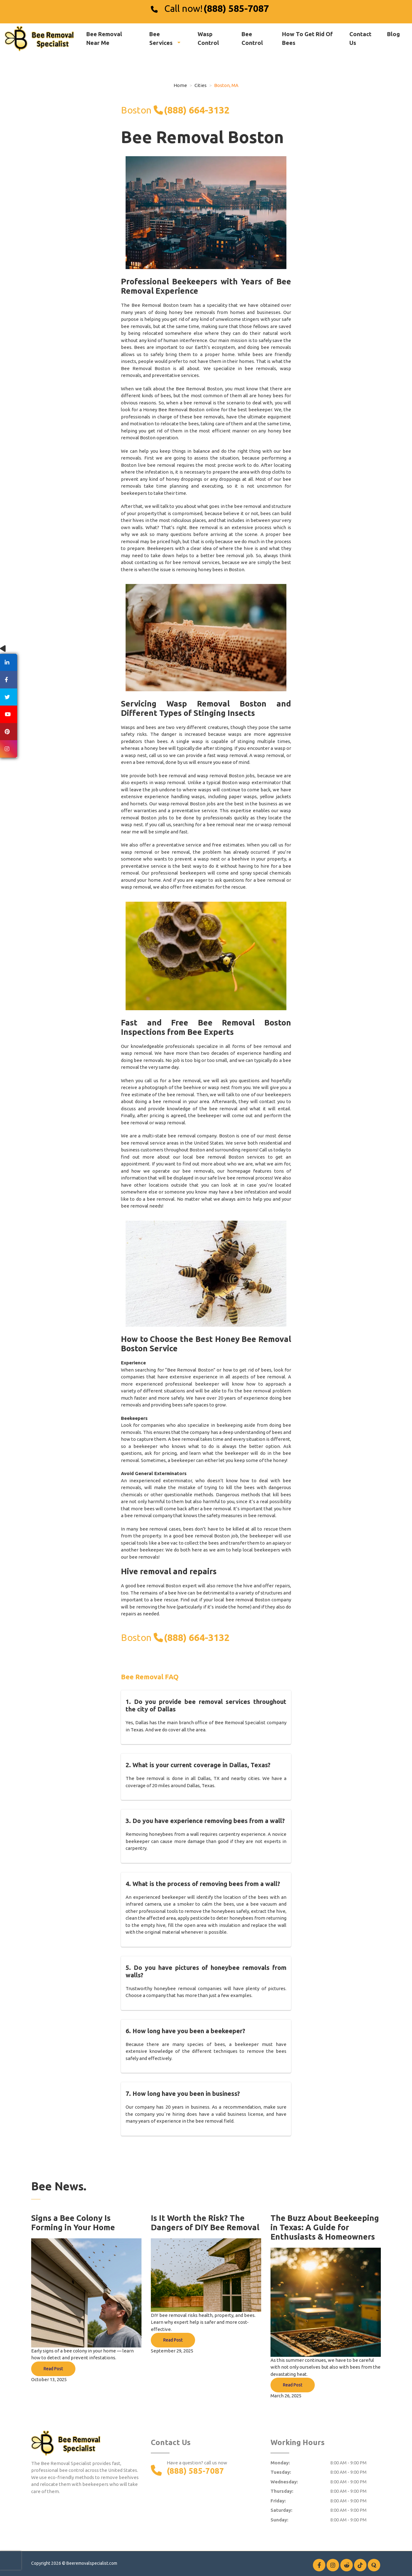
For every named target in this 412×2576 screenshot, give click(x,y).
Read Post (53, 2368)
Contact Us (360, 38)
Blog (393, 34)
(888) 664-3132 (196, 110)
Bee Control (252, 38)
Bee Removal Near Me (104, 38)
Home (180, 85)
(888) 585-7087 (236, 8)
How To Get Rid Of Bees (307, 38)
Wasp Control (208, 38)
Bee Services (161, 38)
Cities (200, 85)
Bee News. (58, 2186)
